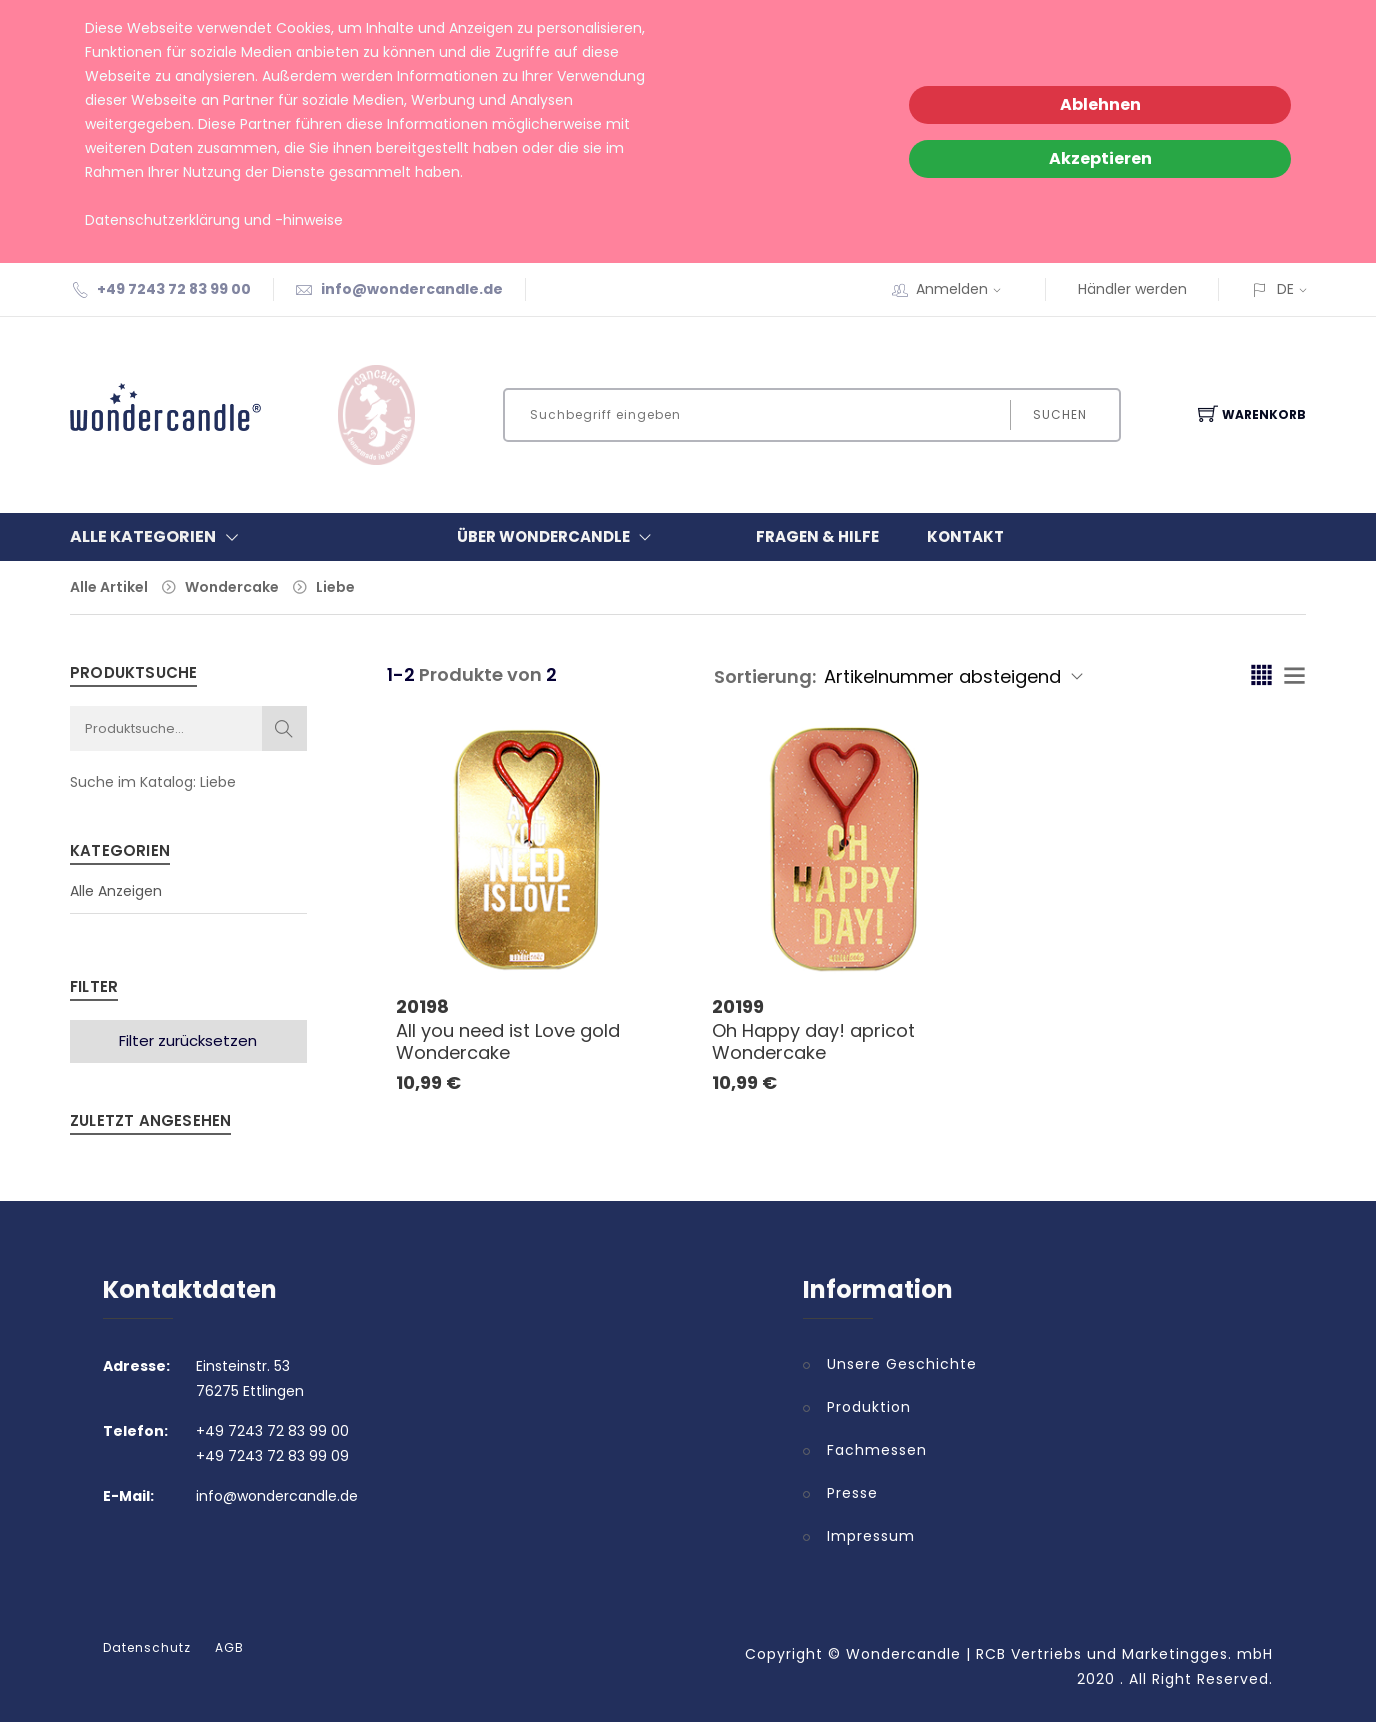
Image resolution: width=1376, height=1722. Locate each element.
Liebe (335, 587)
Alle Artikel (109, 587)
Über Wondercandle (558, 537)
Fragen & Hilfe (817, 536)
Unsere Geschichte (902, 1364)
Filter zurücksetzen (188, 1040)
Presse (852, 1493)
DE (1285, 289)
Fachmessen (877, 1450)
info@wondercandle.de (412, 289)
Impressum (871, 1536)
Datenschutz (147, 1648)
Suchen (1059, 414)
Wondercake (232, 587)
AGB (229, 1648)
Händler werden (1132, 289)
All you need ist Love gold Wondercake (508, 1041)
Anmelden (965, 289)
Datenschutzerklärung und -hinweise (214, 220)
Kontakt (965, 536)
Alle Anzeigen (116, 891)
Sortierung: (765, 676)
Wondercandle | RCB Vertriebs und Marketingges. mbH (1059, 1654)
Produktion (869, 1407)
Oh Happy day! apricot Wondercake (813, 1041)
